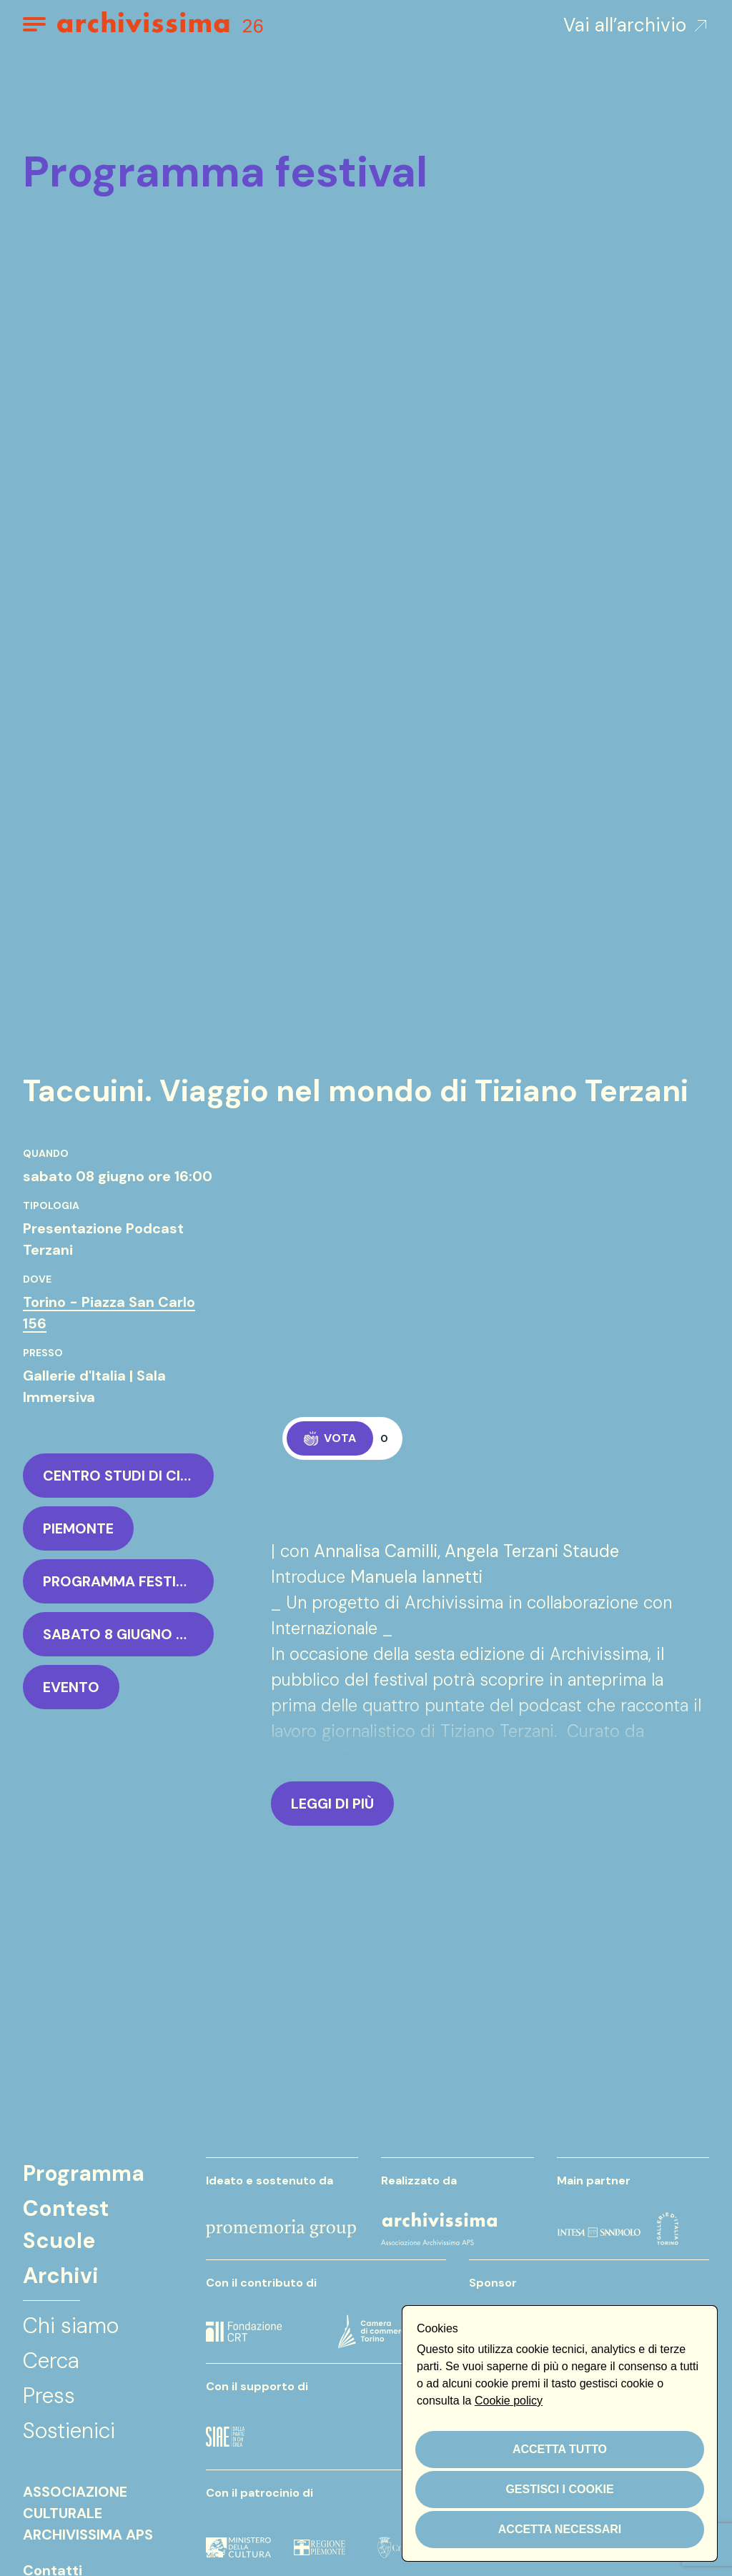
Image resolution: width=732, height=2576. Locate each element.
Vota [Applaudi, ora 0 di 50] (330, 1438)
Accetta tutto (560, 2449)
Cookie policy (509, 2401)
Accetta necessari (559, 2529)
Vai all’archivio (636, 25)
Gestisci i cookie (559, 2489)
